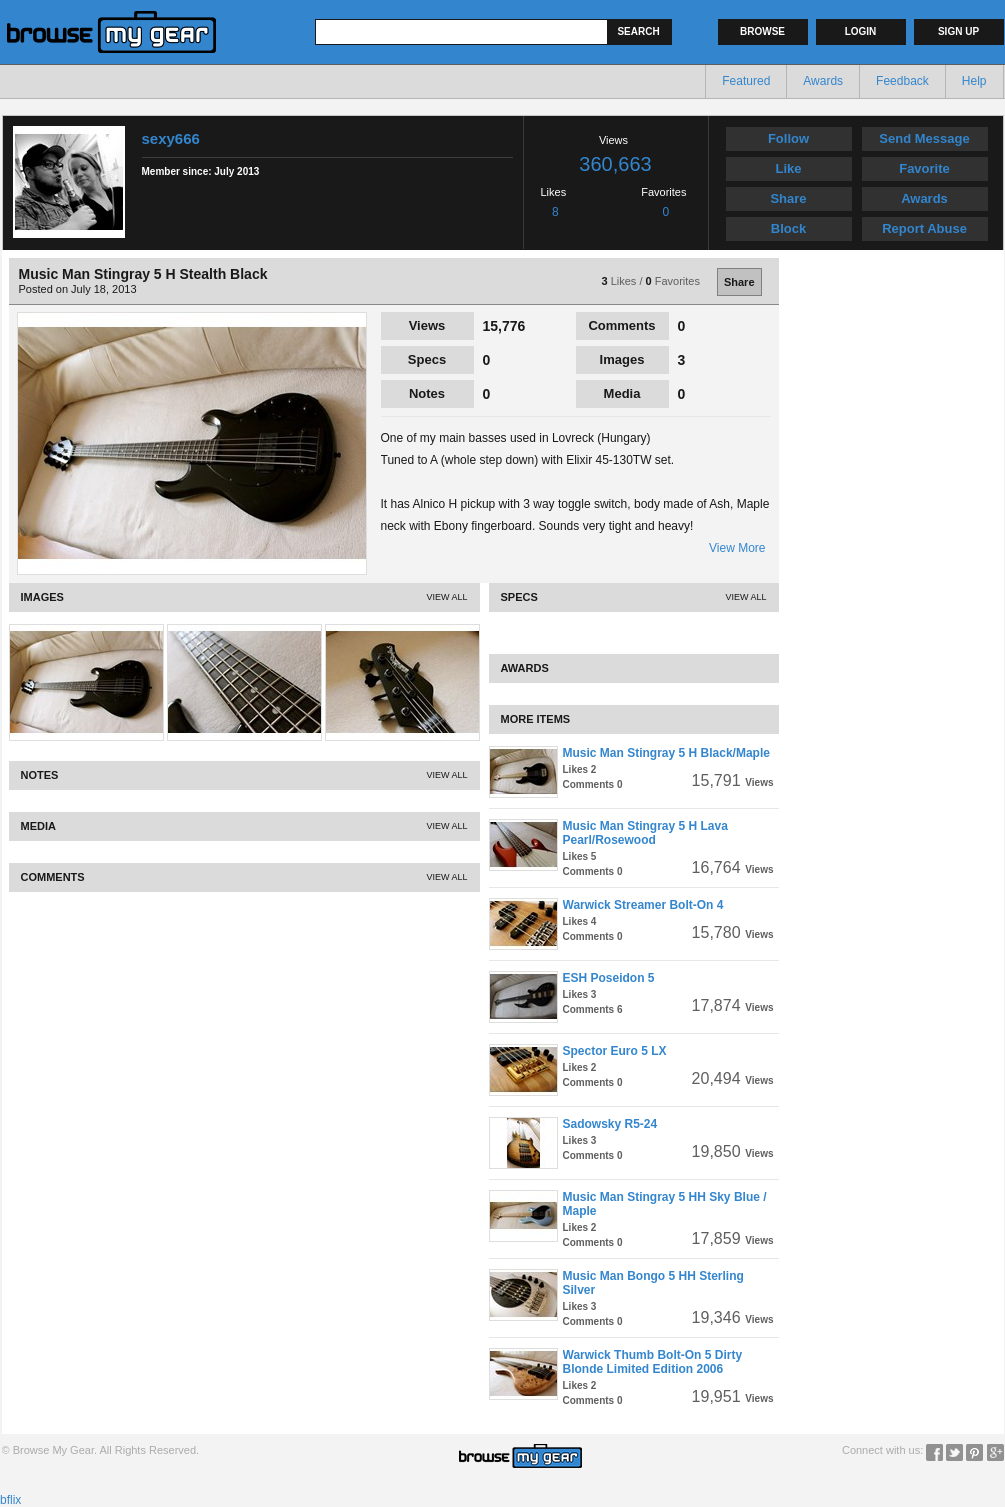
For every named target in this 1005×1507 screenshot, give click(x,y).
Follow (788, 138)
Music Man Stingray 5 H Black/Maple (666, 753)
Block (788, 228)
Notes (427, 393)
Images (622, 359)
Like (788, 168)
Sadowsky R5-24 (610, 1124)
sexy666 (171, 138)
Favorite (924, 168)
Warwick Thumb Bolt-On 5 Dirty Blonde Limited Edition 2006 (653, 1362)
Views (427, 325)
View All (446, 597)
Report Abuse (924, 228)
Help (974, 81)
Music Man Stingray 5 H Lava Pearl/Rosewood (645, 833)
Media (622, 393)
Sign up (958, 31)
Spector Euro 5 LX (615, 1051)
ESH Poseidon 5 (609, 978)
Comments (621, 325)
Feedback (902, 81)
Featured (746, 81)
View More (737, 548)
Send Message (924, 138)
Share (788, 198)
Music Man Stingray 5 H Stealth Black (143, 274)
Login (861, 31)
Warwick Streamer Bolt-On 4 (643, 905)
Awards (823, 81)
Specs (427, 359)
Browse (762, 31)
